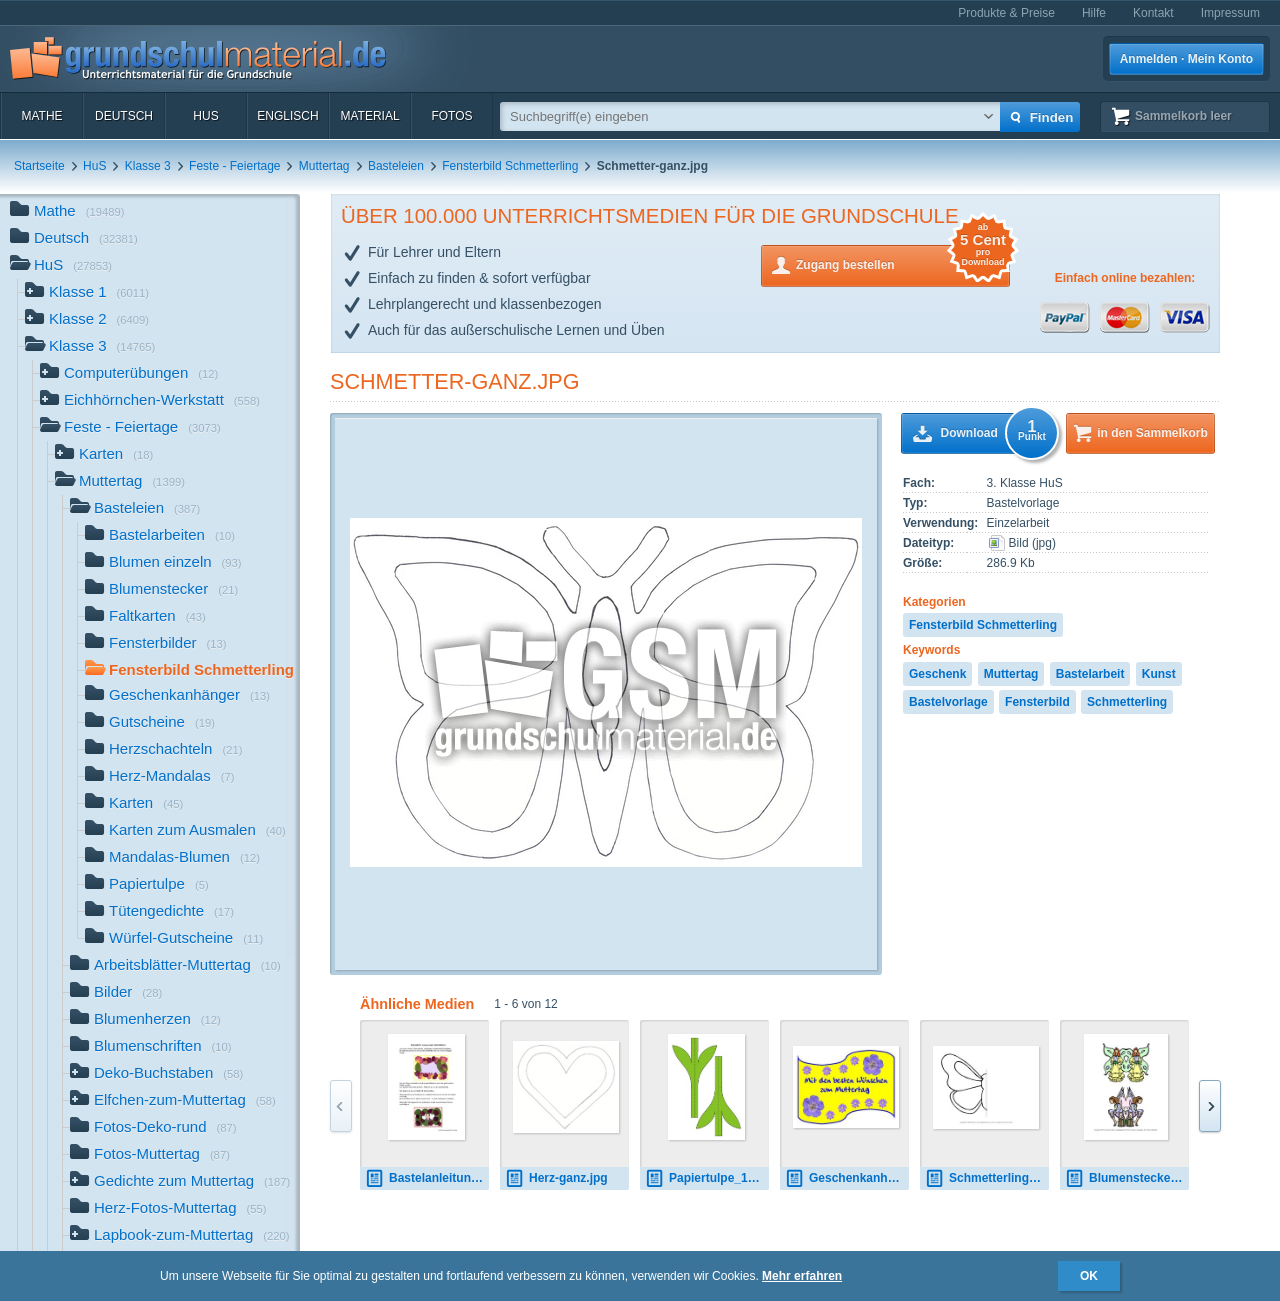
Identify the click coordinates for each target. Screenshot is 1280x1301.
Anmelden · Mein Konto (1186, 59)
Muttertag (324, 166)
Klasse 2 (87, 320)
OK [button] (1089, 1276)
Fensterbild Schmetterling (510, 166)
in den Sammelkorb (1152, 433)
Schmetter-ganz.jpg (455, 381)
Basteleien (396, 166)
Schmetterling (1127, 702)
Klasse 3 (148, 166)
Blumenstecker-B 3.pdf (1127, 1178)
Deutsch (124, 116)
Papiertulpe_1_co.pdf (707, 1178)
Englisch (287, 116)
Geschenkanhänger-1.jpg (847, 1178)
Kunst (1159, 674)
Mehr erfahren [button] (802, 1276)
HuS (205, 116)
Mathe (41, 116)
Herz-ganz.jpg (556, 1178)
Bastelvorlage (948, 702)
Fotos (451, 116)
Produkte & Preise (1006, 13)
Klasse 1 (87, 293)
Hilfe (1094, 13)
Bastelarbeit (1090, 674)
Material (369, 116)
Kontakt (1153, 13)
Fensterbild (1037, 702)
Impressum (1230, 13)
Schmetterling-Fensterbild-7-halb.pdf (987, 1178)
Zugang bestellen (903, 263)
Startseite (39, 166)
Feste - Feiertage (234, 166)
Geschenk (937, 674)
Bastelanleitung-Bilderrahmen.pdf (427, 1178)
